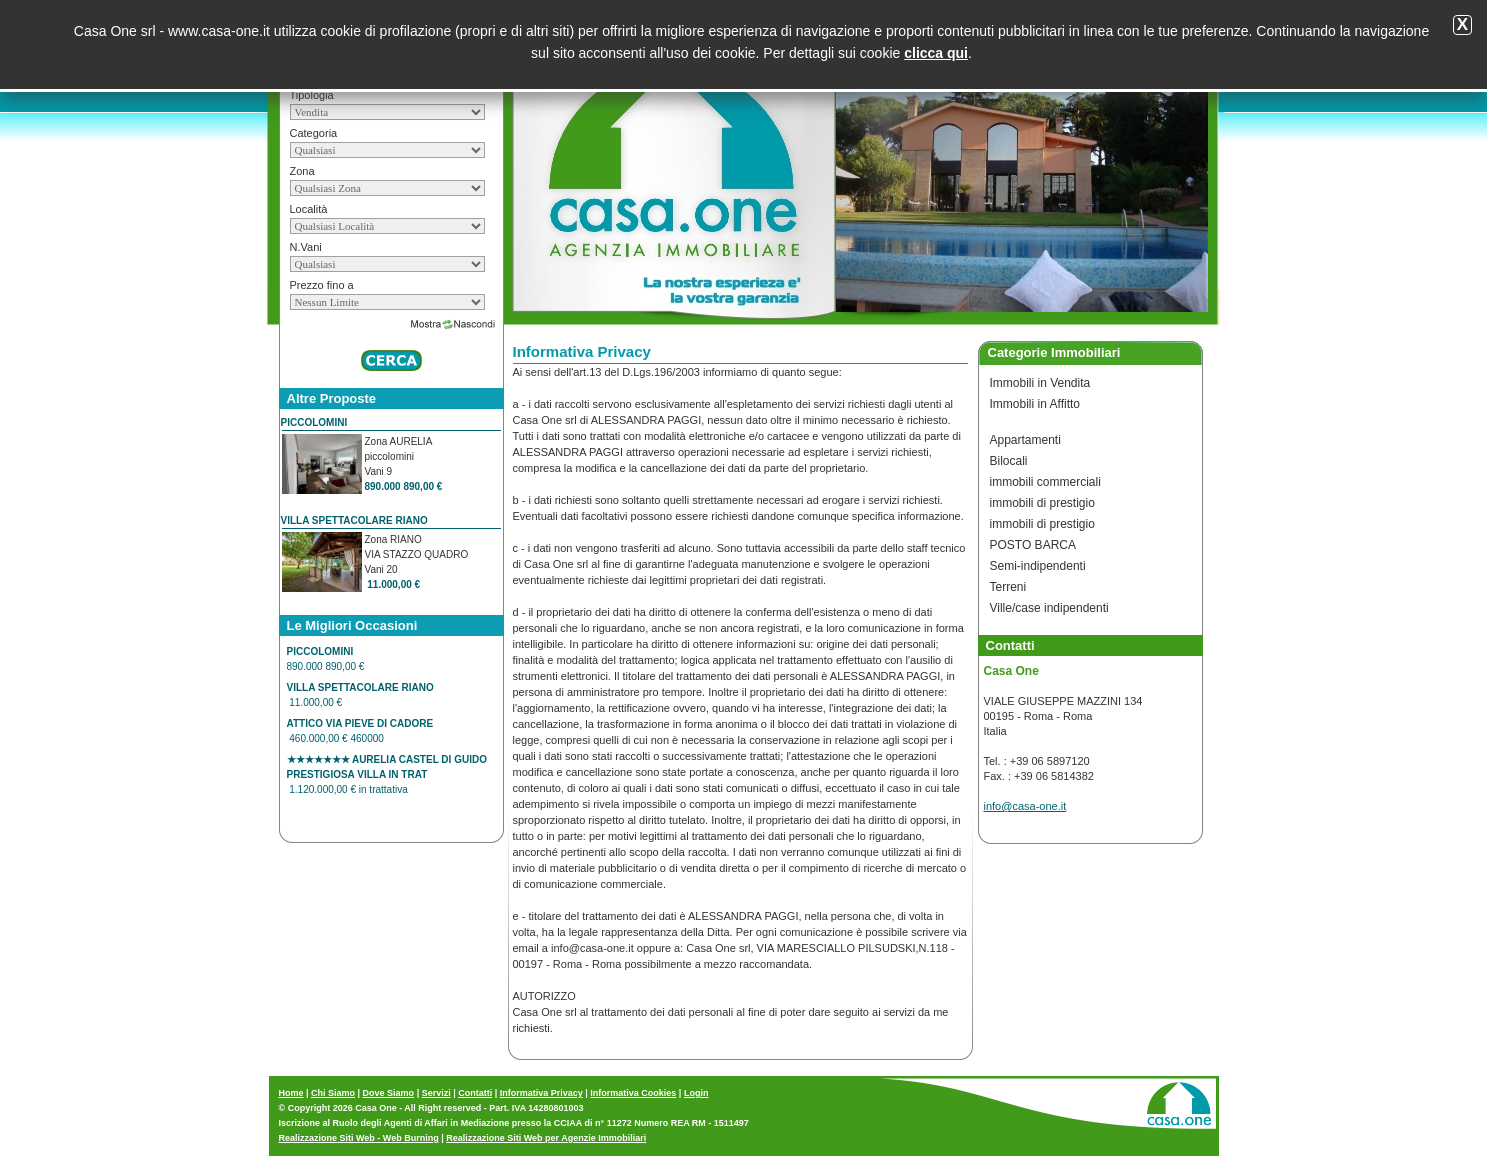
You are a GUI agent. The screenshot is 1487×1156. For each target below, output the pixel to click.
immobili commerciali (1045, 482)
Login (696, 1093)
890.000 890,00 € (327, 659)
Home (291, 1093)
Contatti (475, 1093)
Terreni (1008, 587)
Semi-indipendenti (1038, 566)
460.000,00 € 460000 (360, 731)
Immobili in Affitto (1035, 404)
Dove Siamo (389, 1093)
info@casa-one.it (1025, 806)
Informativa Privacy (541, 1093)
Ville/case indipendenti (1049, 608)
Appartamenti (1025, 440)
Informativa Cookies (633, 1093)
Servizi (436, 1093)
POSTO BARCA (1033, 545)
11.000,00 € (360, 695)
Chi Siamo (333, 1093)
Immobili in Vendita (1040, 383)
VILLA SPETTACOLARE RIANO (354, 520)
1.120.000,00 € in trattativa (387, 774)
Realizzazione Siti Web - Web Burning (359, 1138)
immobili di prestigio (1042, 503)
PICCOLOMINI (314, 422)
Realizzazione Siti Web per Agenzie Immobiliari (546, 1138)
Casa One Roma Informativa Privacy (673, 113)
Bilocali (1009, 461)
